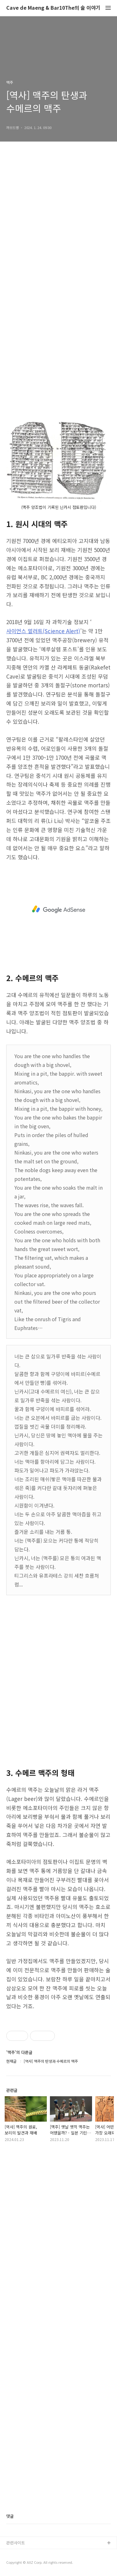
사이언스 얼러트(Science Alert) (43, 631)
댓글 (10, 2516)
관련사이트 (15, 2543)
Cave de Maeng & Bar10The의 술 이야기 (53, 8)
